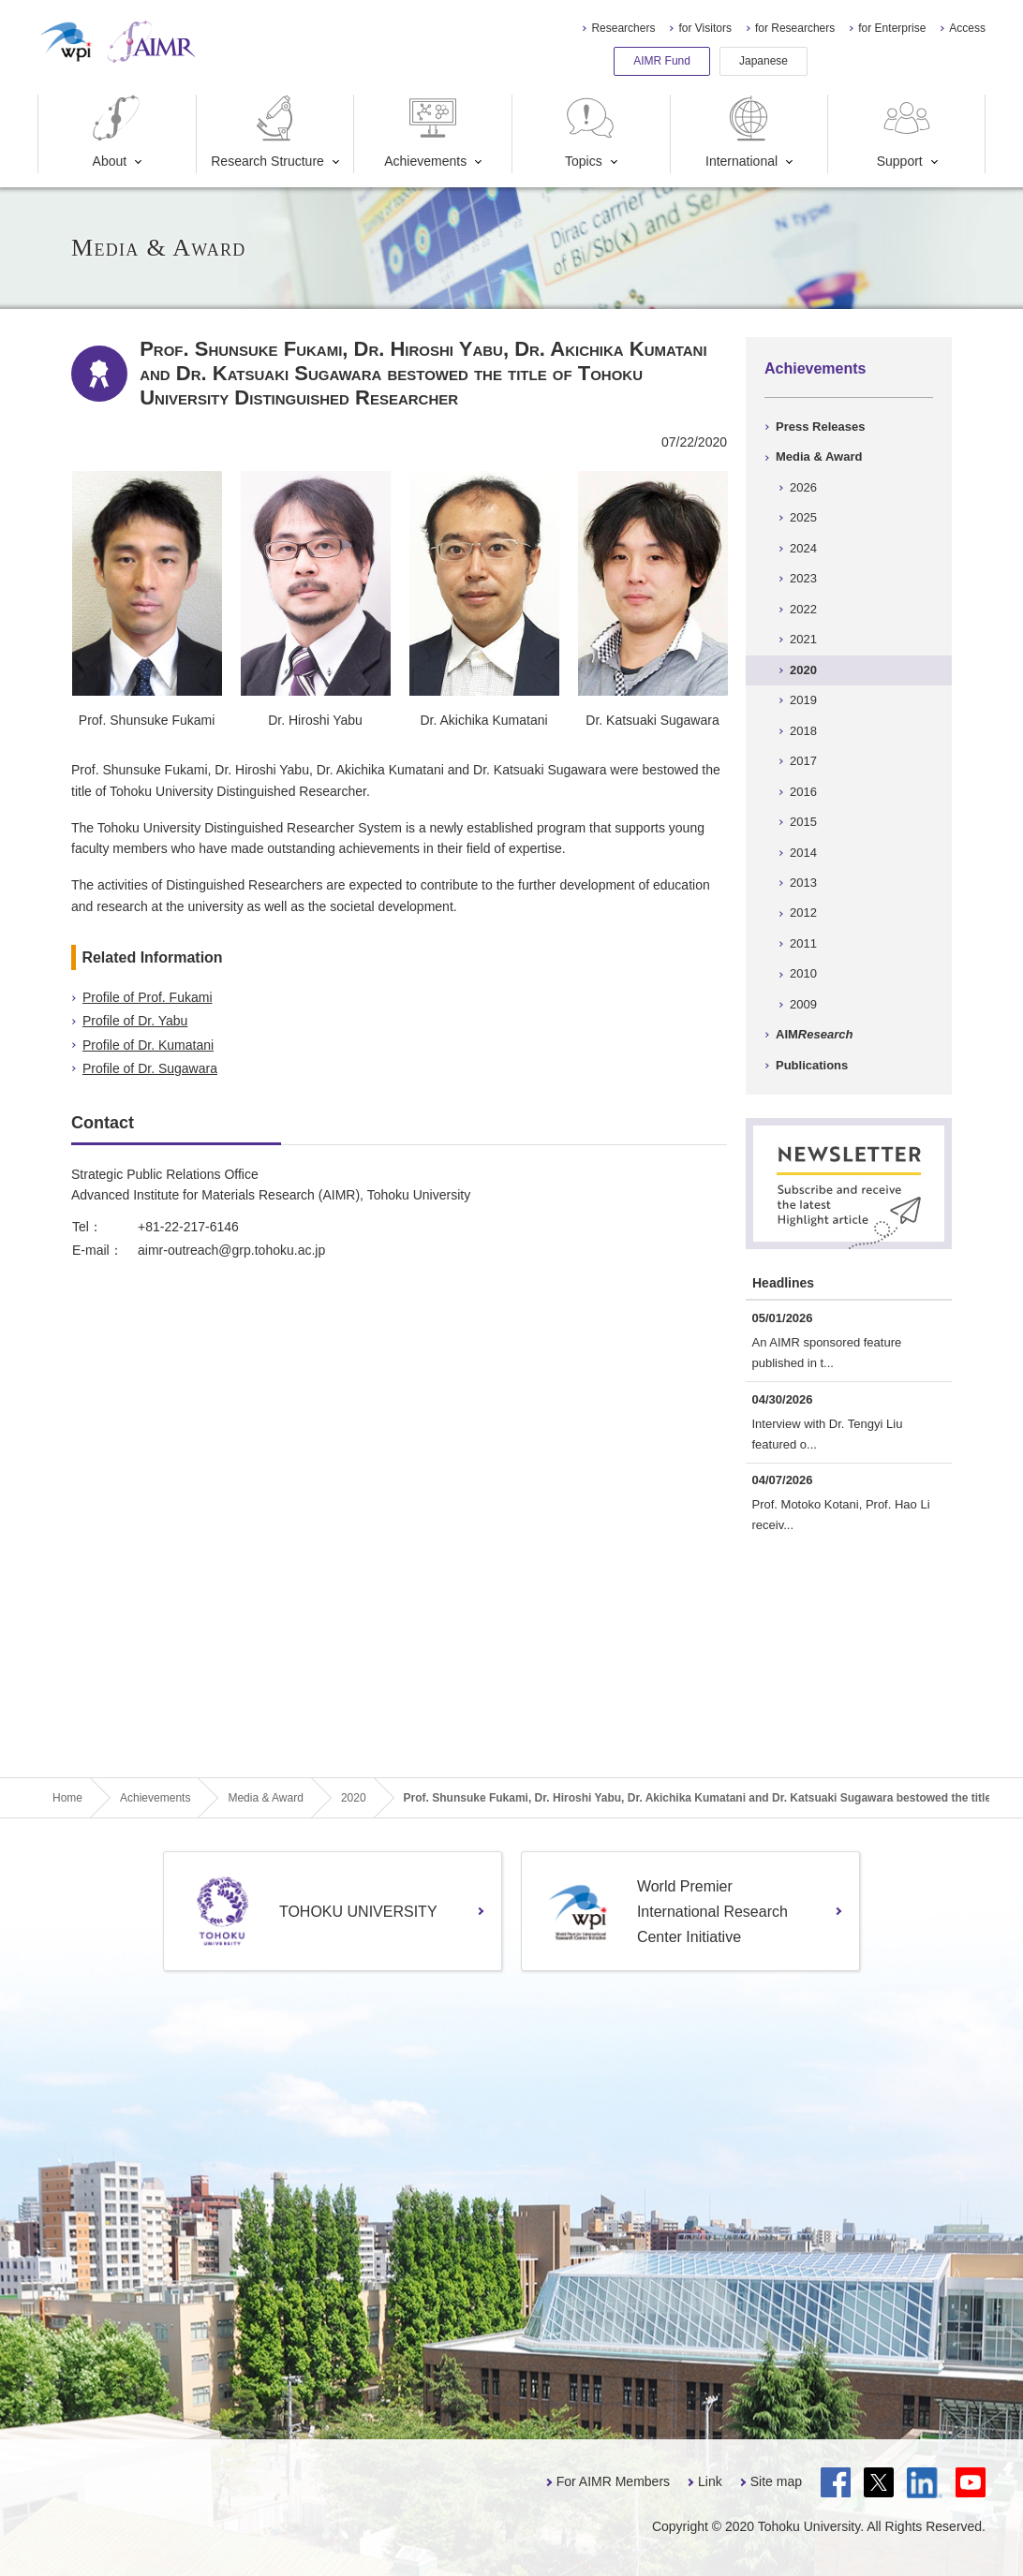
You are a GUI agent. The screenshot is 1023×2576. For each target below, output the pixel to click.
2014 (803, 853)
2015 (803, 822)
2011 (803, 943)
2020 (803, 670)
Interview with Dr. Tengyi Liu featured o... (827, 1434)
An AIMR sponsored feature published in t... (827, 1352)
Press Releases (820, 427)
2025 (803, 517)
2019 (803, 700)
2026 (803, 487)
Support (906, 132)
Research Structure (267, 132)
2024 (803, 548)
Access (967, 28)
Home (67, 1797)
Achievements (425, 132)
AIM (814, 1034)
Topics (590, 132)
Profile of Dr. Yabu (134, 1020)
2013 (803, 883)
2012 (803, 912)
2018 (803, 731)
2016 (803, 792)
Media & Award (819, 456)
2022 (803, 609)
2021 (803, 639)
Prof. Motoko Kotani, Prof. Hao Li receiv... (841, 1514)
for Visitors (704, 28)
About (116, 132)
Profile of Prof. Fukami (147, 997)
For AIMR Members (613, 2481)
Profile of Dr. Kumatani (148, 1045)
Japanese (763, 60)
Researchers (623, 28)
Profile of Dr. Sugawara (149, 1068)
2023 (803, 578)
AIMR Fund (661, 60)
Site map (776, 2481)
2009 (803, 1004)
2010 (803, 973)
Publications (812, 1065)
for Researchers (795, 28)
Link (710, 2481)
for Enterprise (892, 28)
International (741, 132)
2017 (803, 761)
